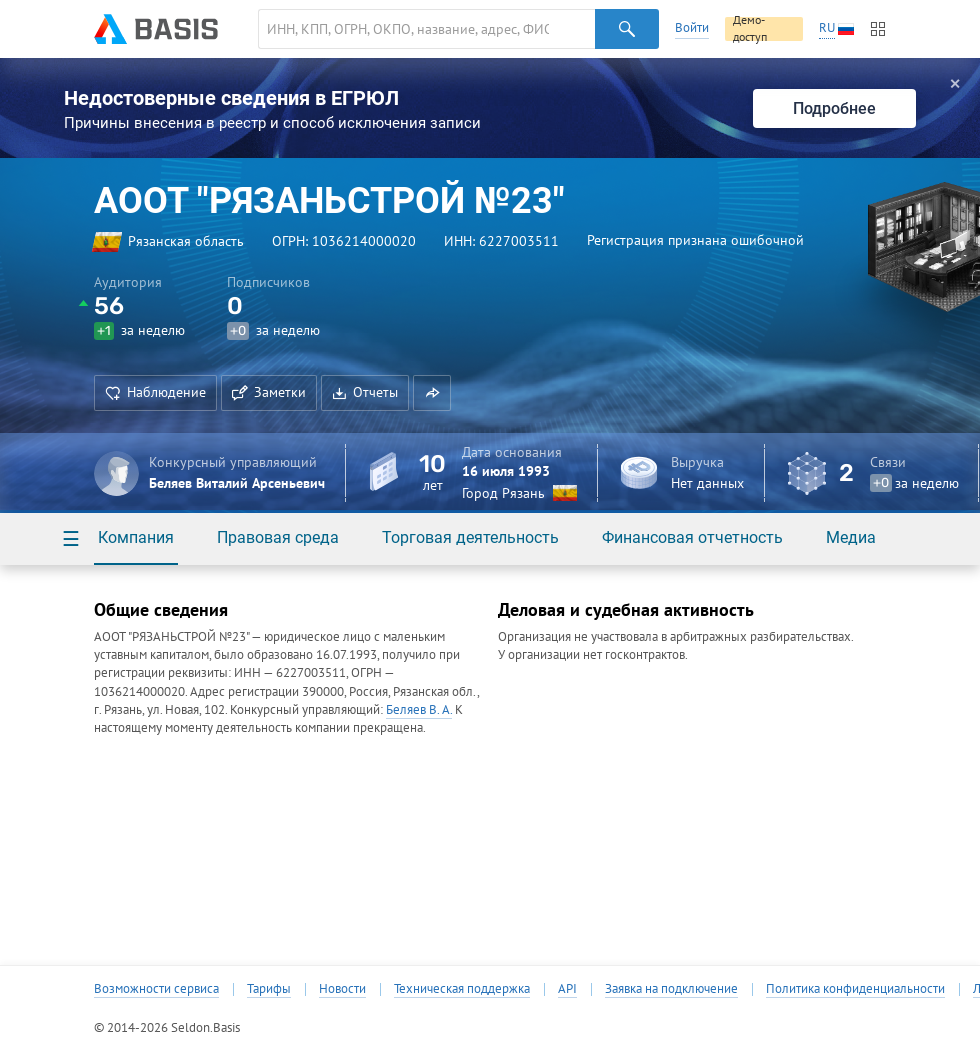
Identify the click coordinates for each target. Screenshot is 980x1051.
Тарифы (269, 989)
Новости (342, 989)
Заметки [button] (269, 392)
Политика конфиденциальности (855, 989)
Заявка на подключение (671, 989)
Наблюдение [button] (155, 392)
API (567, 989)
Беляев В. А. (419, 709)
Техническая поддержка (462, 989)
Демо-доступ (750, 29)
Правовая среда (278, 537)
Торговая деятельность (470, 537)
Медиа (851, 537)
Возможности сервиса (156, 989)
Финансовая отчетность (692, 537)
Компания (136, 537)
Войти (692, 27)
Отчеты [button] (365, 392)
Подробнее (834, 108)
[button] (432, 393)
